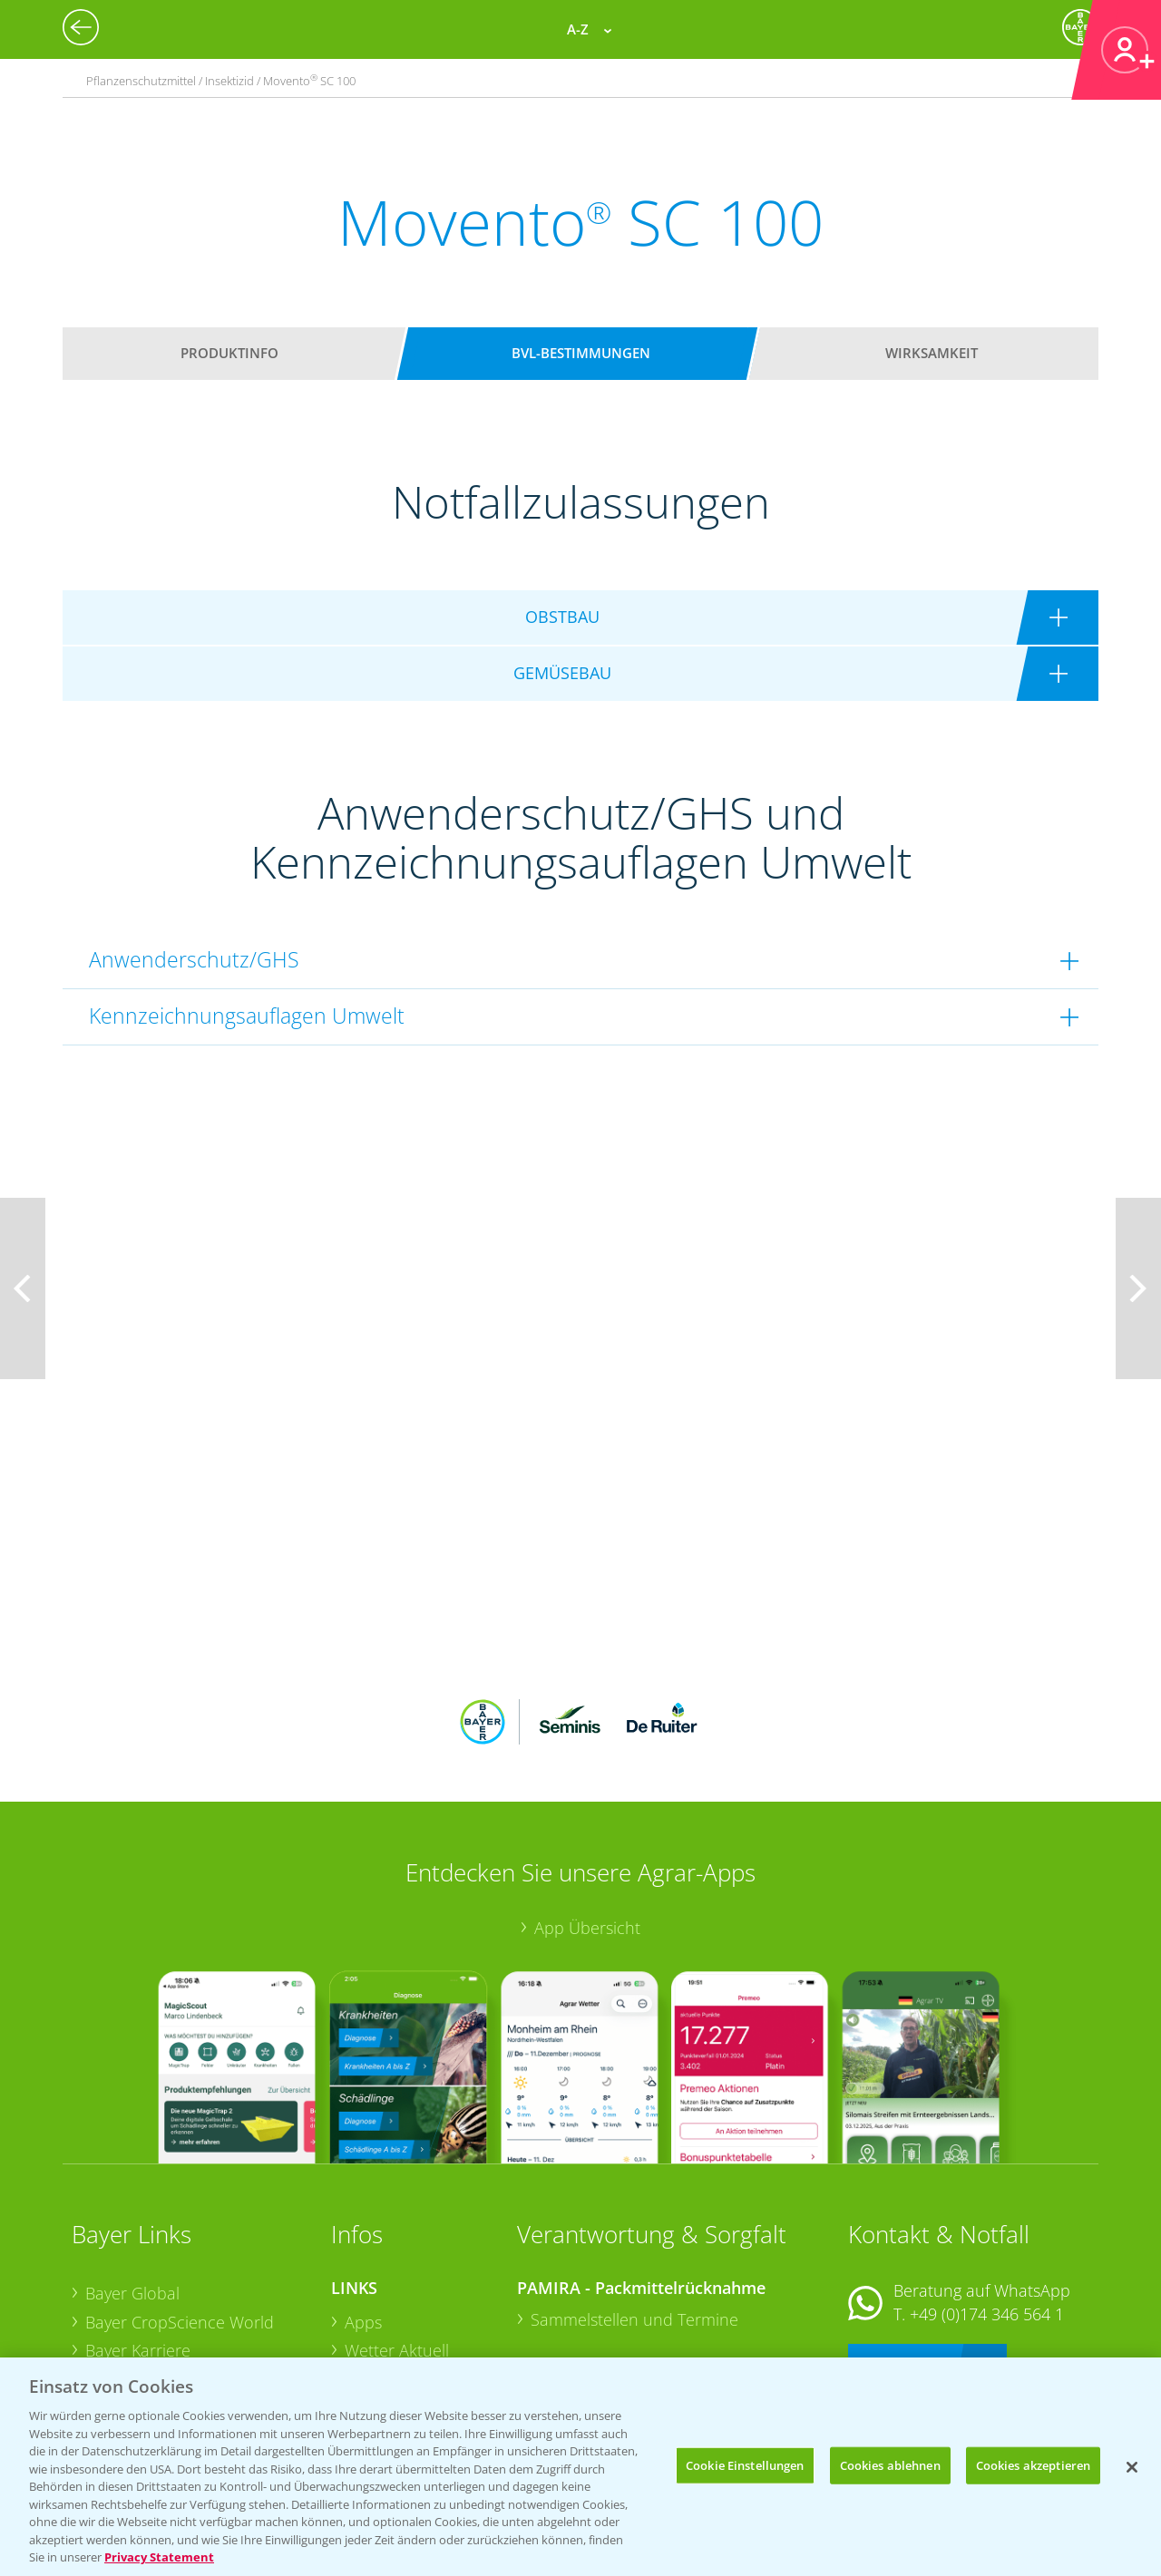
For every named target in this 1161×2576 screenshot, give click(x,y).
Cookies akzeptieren (1033, 2464)
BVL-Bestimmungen (581, 353)
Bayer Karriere (137, 2231)
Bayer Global (132, 2174)
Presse (109, 2317)
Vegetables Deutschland (174, 2346)
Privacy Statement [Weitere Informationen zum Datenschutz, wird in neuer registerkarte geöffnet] (159, 2557)
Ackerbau (380, 2317)
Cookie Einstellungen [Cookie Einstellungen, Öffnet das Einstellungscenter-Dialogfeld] (745, 2464)
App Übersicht (587, 1809)
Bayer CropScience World (179, 2202)
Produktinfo (229, 353)
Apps (363, 2202)
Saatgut (373, 2345)
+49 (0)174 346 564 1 (987, 2194)
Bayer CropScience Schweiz (186, 2288)
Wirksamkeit (931, 353)
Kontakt (901, 2242)
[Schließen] (1132, 2467)
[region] (580, 2466)
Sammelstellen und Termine (634, 2200)
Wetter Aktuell (397, 2231)
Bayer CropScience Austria (183, 2260)
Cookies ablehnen (890, 2464)
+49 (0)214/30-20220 (985, 2323)
